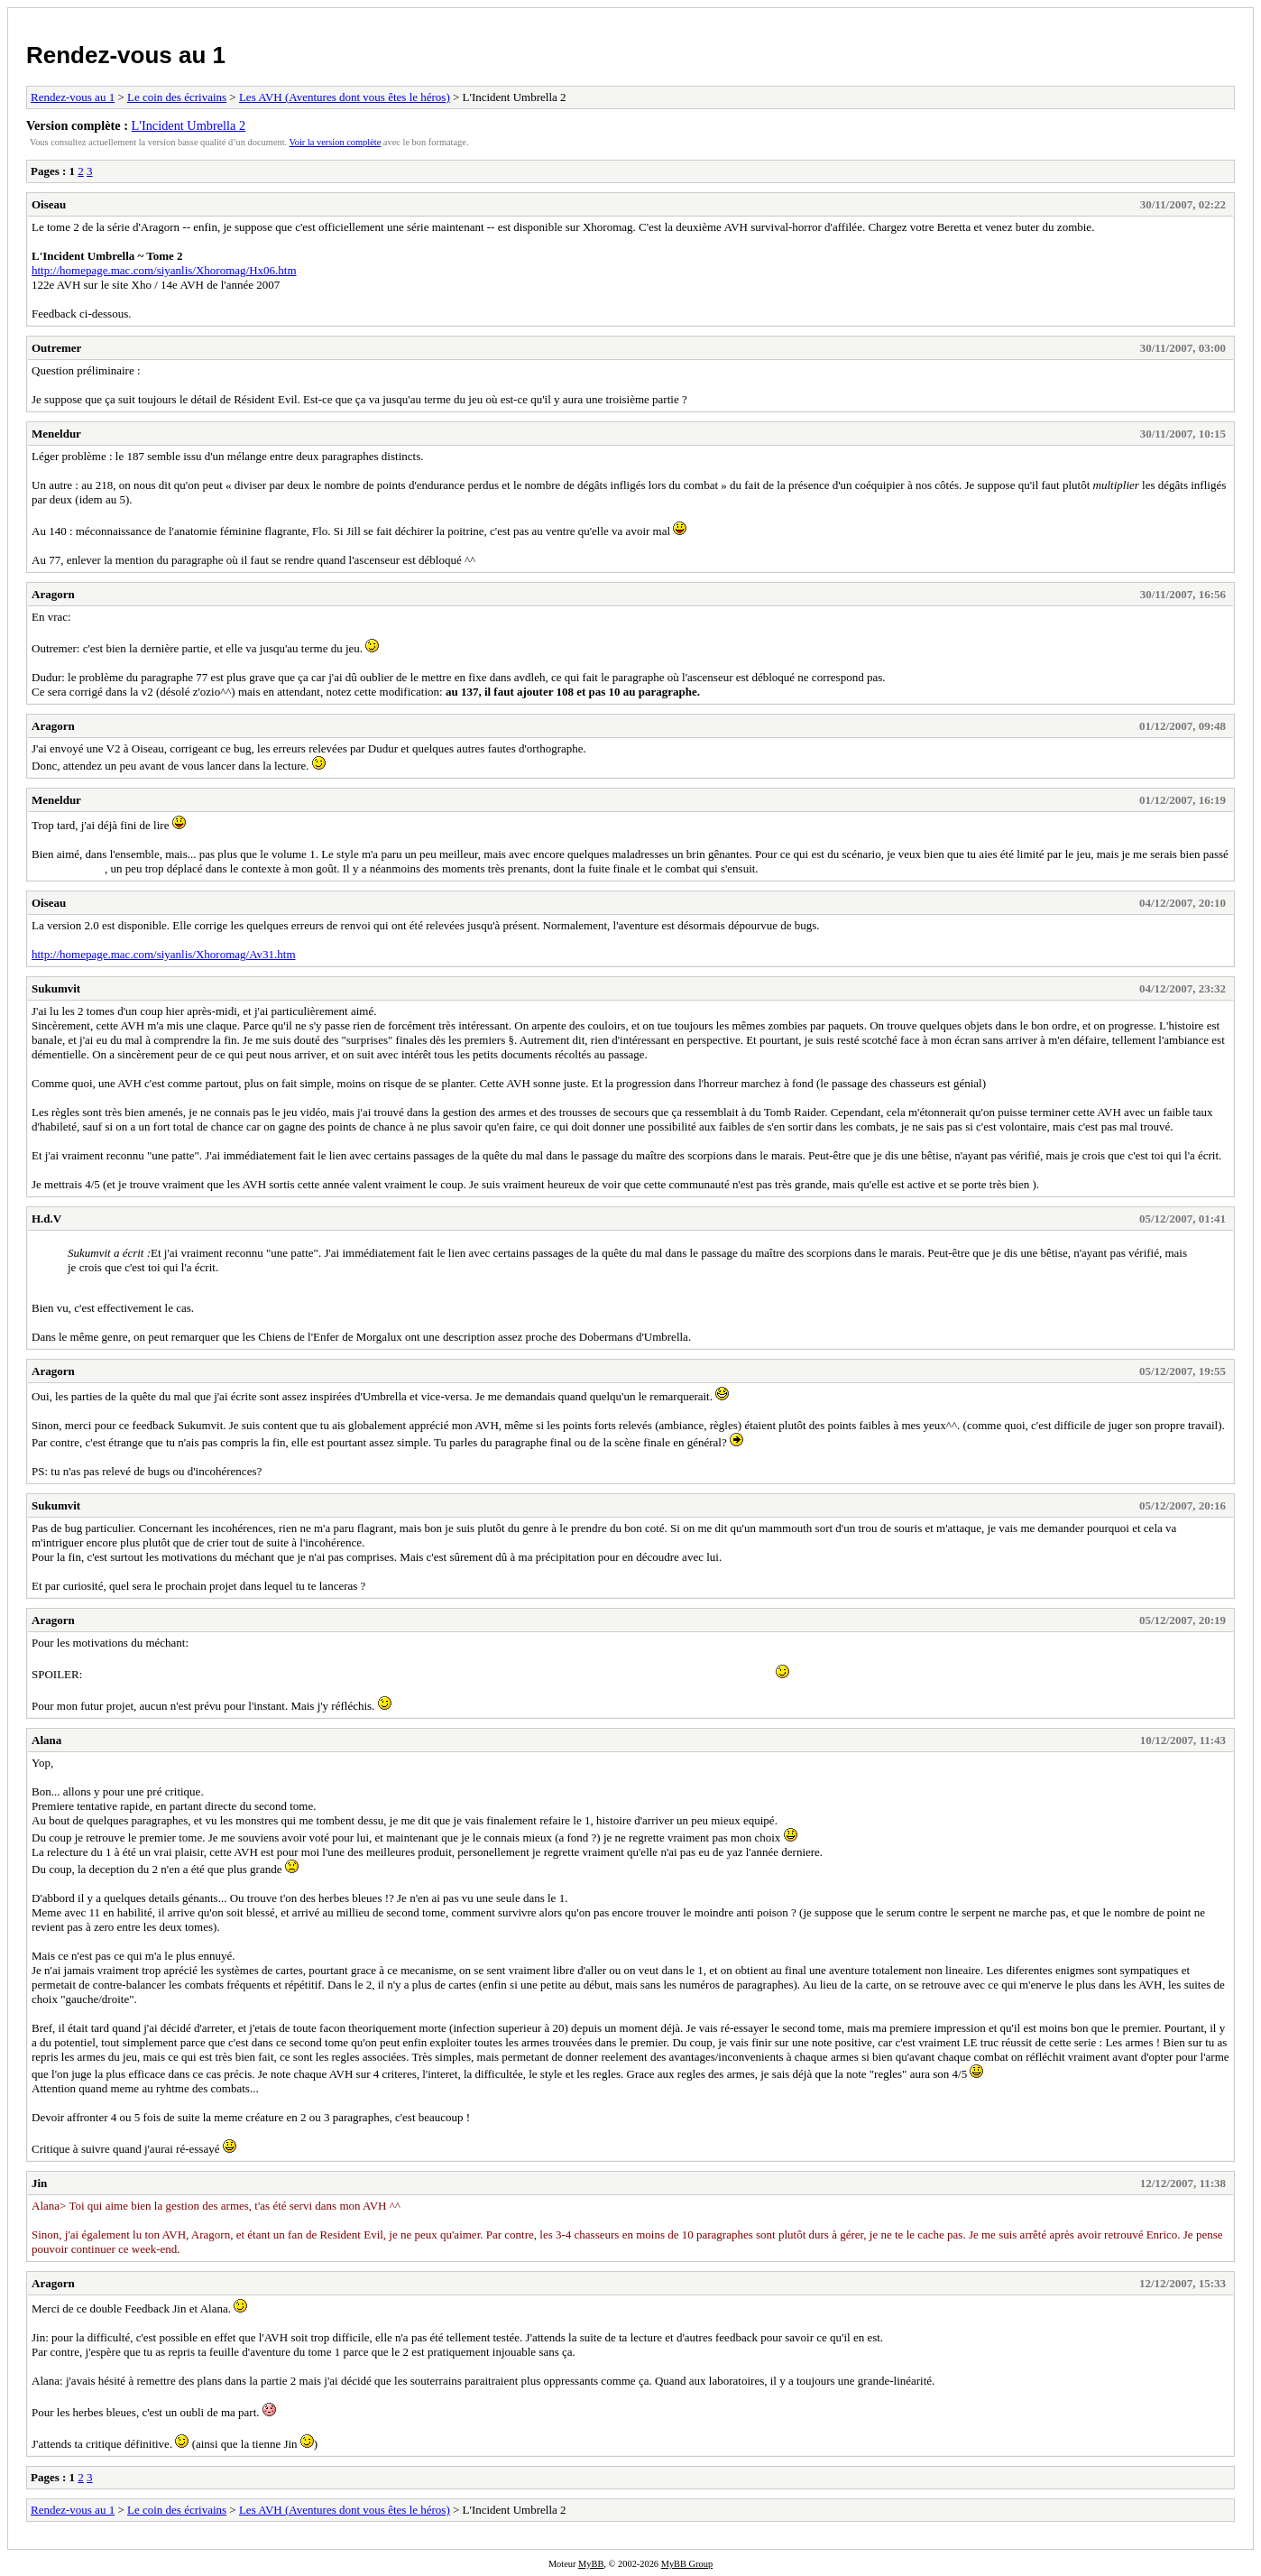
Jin (39, 2183)
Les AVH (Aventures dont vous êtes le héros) (344, 97)
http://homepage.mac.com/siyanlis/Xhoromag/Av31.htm (164, 954)
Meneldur (56, 433)
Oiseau (49, 204)
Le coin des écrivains (176, 97)
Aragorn (53, 594)
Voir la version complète (336, 142)
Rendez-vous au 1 (126, 55)
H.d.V (46, 1218)
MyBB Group (687, 2564)
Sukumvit (56, 988)
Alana (46, 1740)
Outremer (56, 348)
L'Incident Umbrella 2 (188, 125)
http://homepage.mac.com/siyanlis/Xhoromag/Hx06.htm (164, 270)
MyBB (590, 2564)
